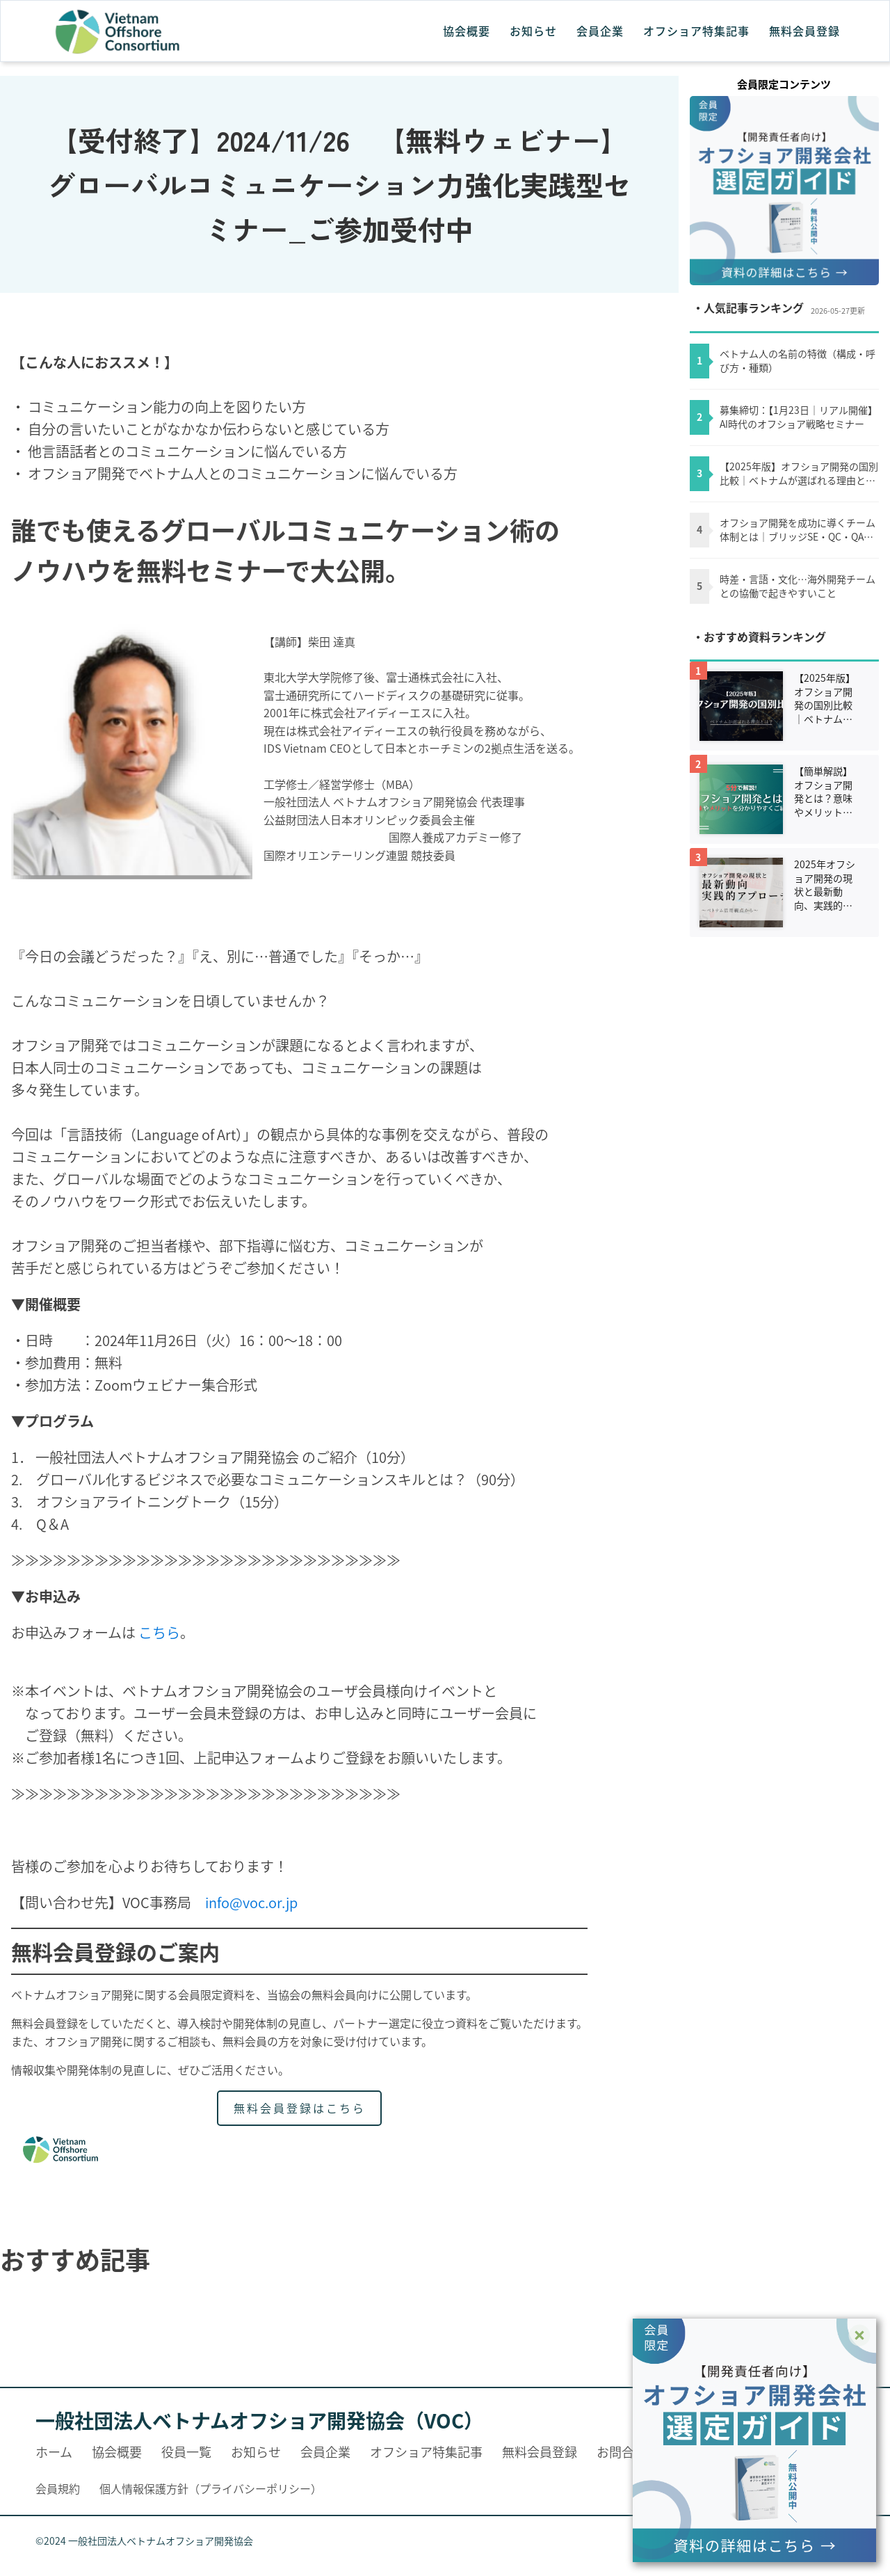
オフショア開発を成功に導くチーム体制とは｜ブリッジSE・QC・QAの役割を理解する (797, 529)
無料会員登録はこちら (300, 2107)
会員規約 (57, 2488)
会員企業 (600, 30)
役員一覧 (186, 2451)
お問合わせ (628, 2451)
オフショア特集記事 (696, 30)
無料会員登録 (804, 30)
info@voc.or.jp (251, 1902)
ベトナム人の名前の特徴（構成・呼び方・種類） (797, 360)
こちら (159, 1632)
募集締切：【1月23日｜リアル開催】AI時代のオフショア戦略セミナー (798, 417)
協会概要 (466, 30)
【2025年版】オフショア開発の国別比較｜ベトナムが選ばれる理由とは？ (799, 473)
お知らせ (533, 30)
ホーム (53, 2451)
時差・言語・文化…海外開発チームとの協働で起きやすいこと (797, 586)
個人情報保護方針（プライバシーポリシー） (210, 2488)
